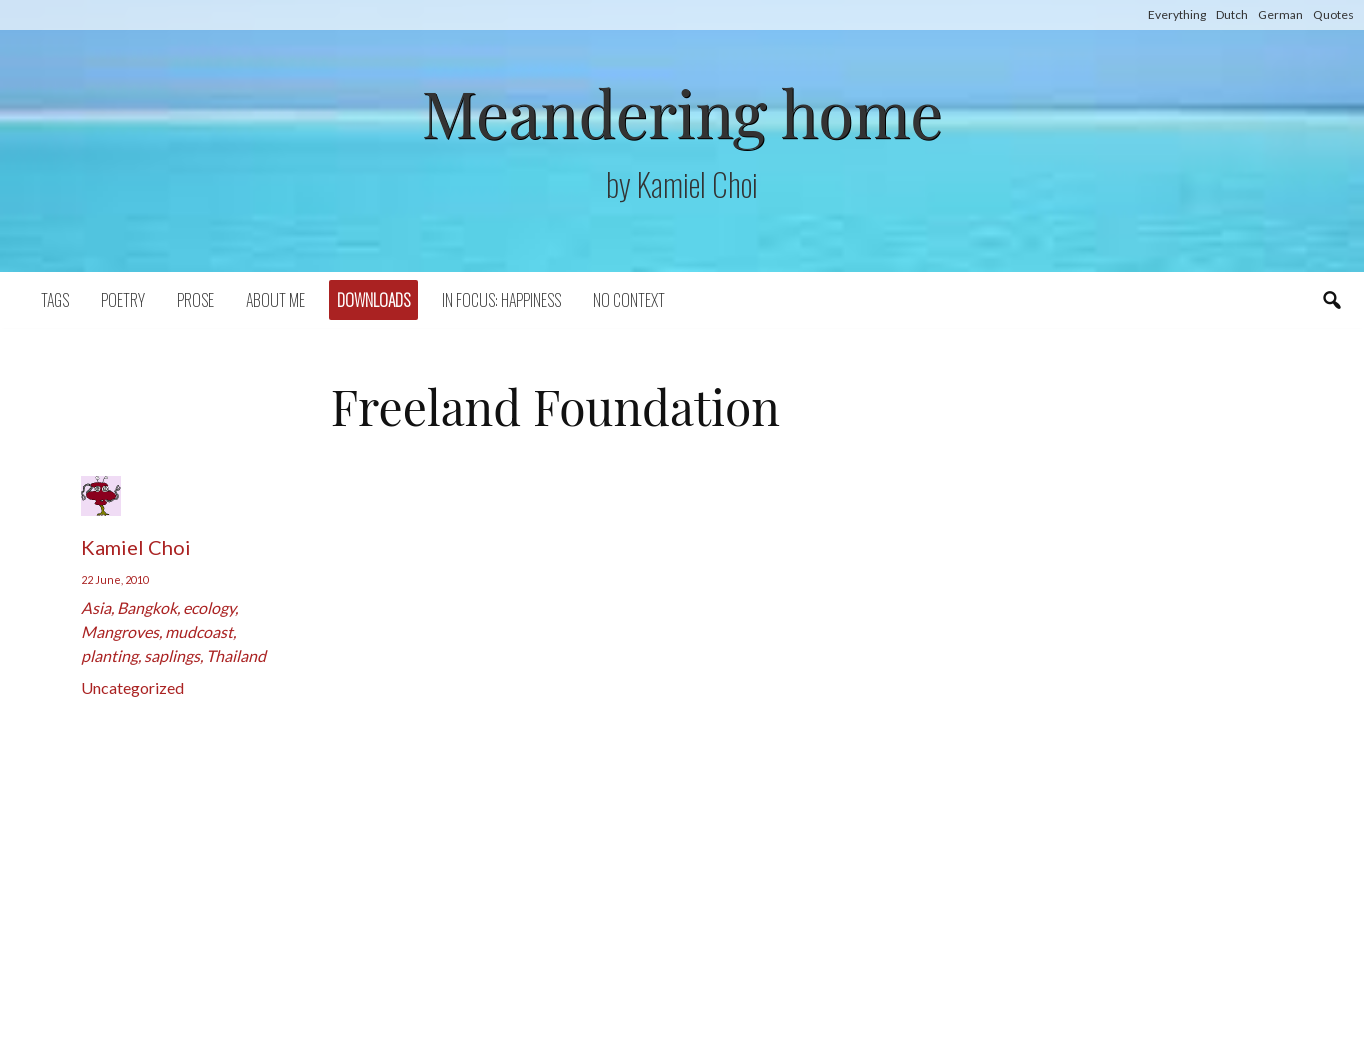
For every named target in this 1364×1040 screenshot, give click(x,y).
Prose (195, 300)
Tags (55, 300)
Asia (96, 607)
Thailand (236, 655)
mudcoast (199, 631)
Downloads (373, 300)
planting (109, 655)
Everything (1177, 14)
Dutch (1232, 14)
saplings (172, 655)
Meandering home (681, 111)
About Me (275, 300)
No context (629, 300)
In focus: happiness (501, 300)
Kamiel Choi (136, 547)
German (1280, 14)
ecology (209, 607)
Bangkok (147, 607)
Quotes (1333, 14)
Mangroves (120, 631)
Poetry (123, 300)
